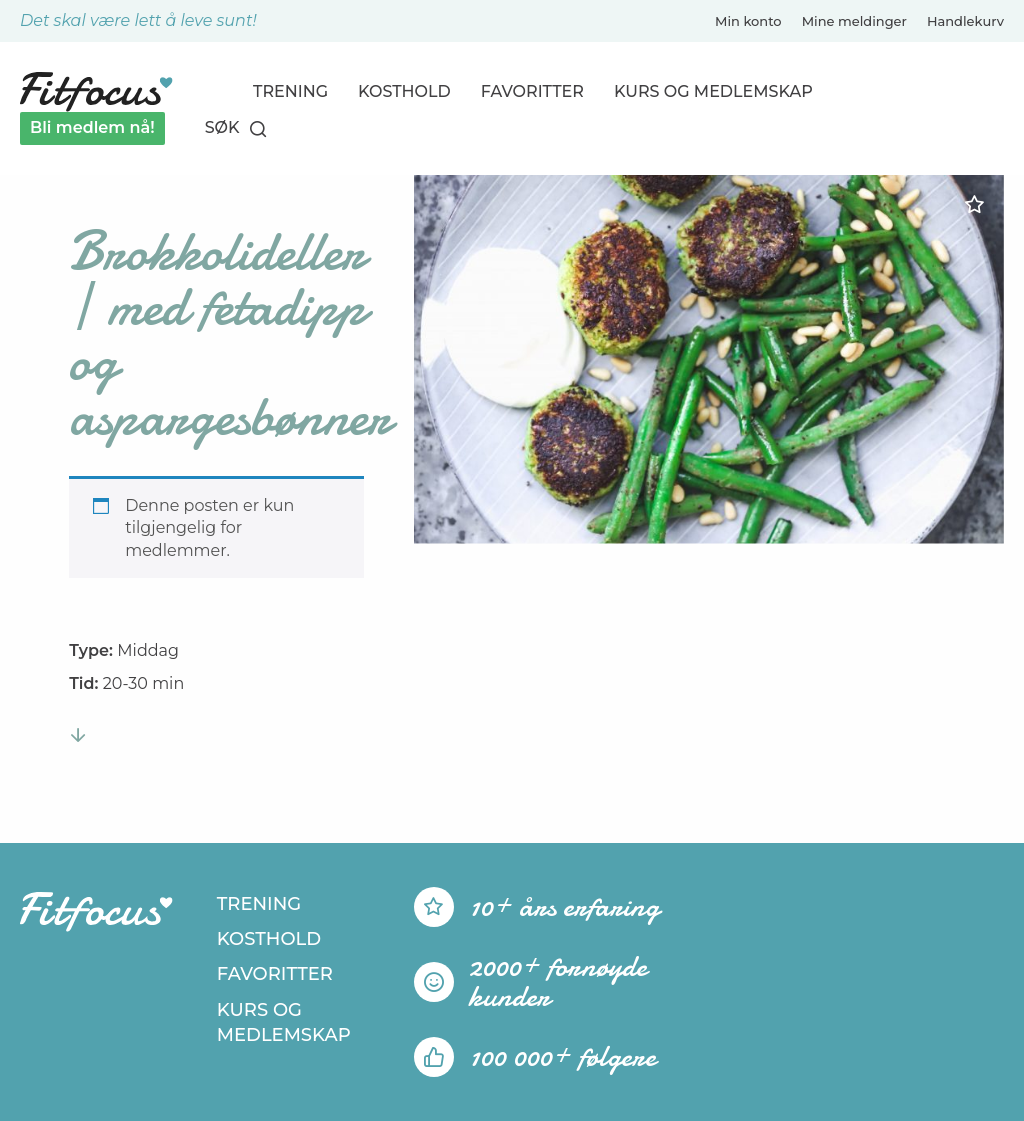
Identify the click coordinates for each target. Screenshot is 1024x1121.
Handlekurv (965, 21)
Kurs (713, 91)
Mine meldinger (854, 21)
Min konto (748, 21)
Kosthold (404, 91)
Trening (290, 91)
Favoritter (532, 91)
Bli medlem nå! (92, 127)
